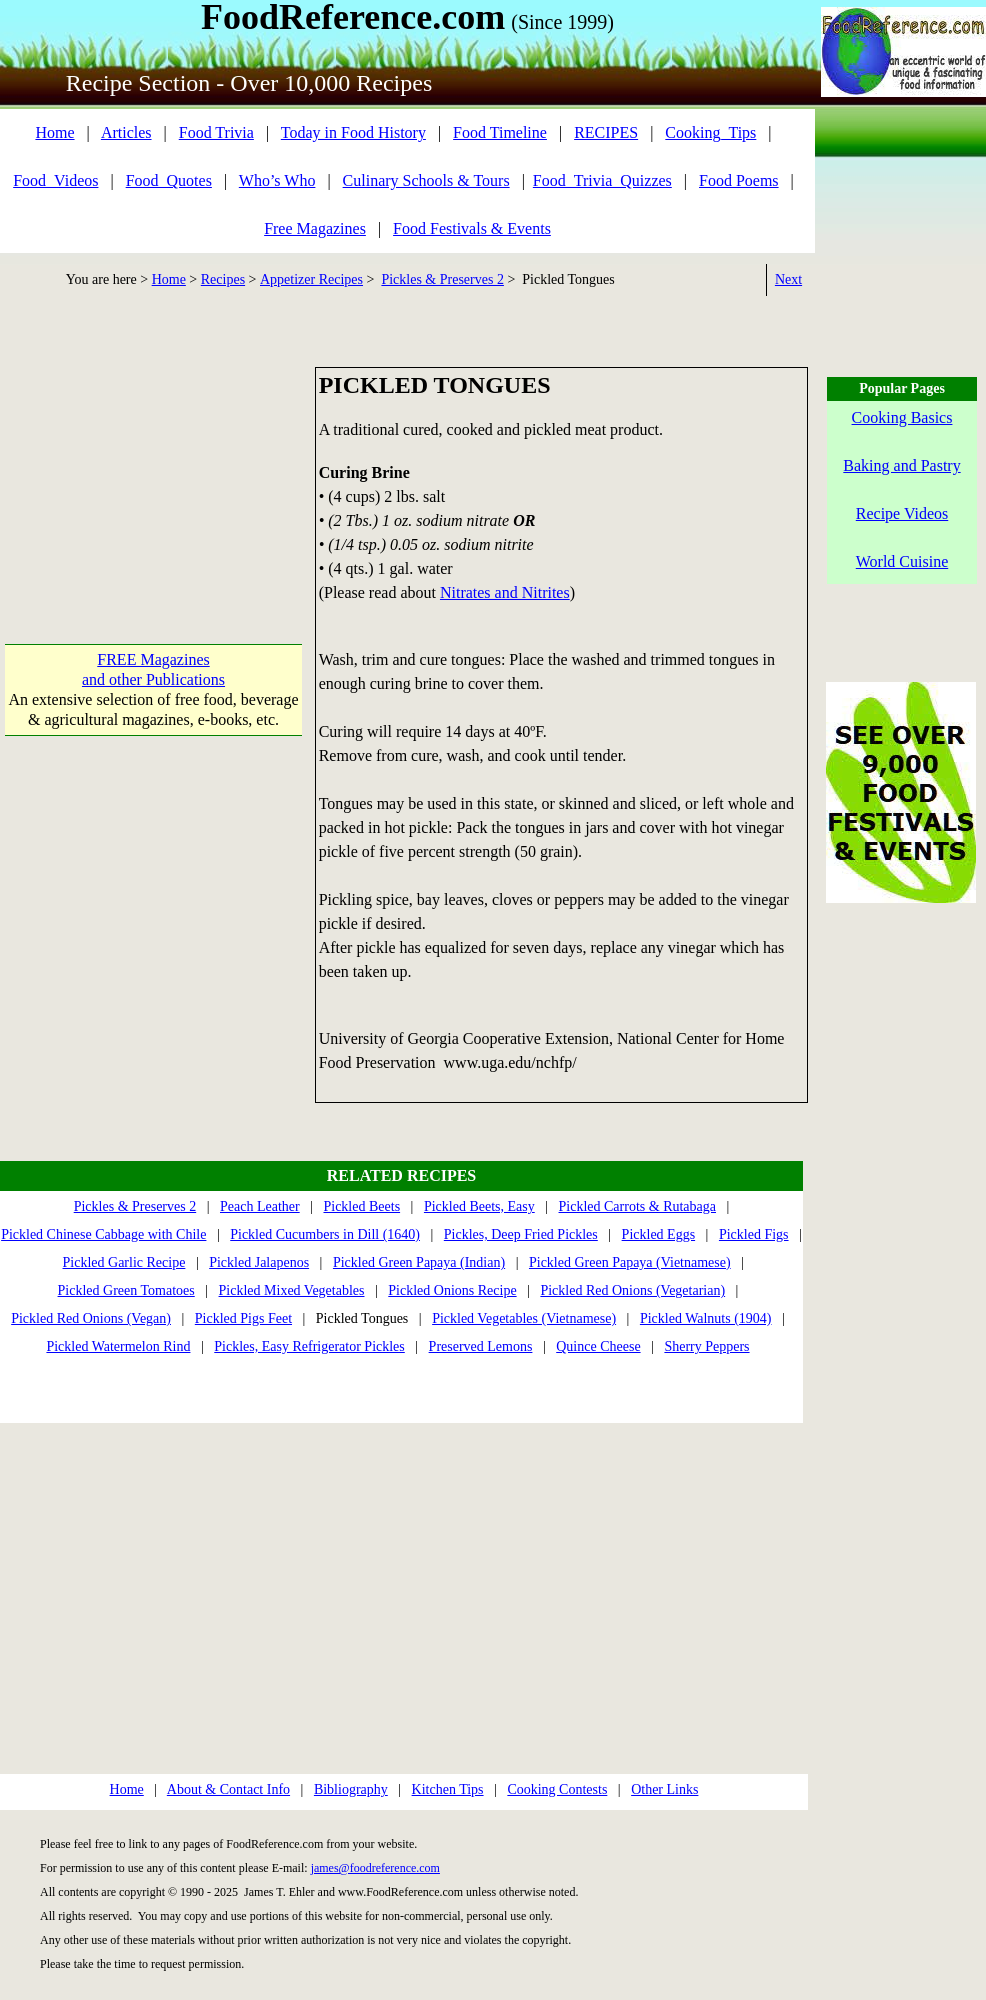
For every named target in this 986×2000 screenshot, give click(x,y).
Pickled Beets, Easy (479, 1206)
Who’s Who (277, 180)
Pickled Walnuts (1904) (706, 1318)
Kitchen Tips (448, 1789)
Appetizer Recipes (311, 279)
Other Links (664, 1789)
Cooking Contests (557, 1789)
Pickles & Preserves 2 (442, 279)
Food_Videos (55, 180)
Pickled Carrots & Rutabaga (637, 1206)
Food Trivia (216, 132)
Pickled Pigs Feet (243, 1318)
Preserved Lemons (481, 1346)
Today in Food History (353, 132)
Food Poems (739, 180)
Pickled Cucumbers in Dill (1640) (325, 1234)
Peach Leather (260, 1206)
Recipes (223, 279)
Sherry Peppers (706, 1346)
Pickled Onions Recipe (452, 1290)
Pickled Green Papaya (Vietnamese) (630, 1262)
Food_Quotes (169, 180)
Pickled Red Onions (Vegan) (91, 1318)
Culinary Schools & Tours (426, 180)
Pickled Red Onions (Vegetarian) (632, 1290)
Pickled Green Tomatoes (126, 1290)
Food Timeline (500, 132)
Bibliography (351, 1789)
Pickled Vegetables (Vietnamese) (524, 1318)
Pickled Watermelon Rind (118, 1346)
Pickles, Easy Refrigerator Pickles (309, 1346)
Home (54, 132)
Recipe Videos (902, 513)
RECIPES (606, 132)
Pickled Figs (754, 1234)
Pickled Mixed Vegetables (292, 1290)
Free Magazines (315, 228)
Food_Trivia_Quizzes (602, 180)
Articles (126, 132)
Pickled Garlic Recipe (124, 1262)
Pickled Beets (361, 1206)
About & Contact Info (228, 1789)
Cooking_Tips (710, 132)
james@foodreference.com (375, 1868)
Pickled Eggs (659, 1234)
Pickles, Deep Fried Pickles (521, 1234)
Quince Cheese (598, 1346)
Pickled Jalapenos (259, 1262)
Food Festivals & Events (472, 228)
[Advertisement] (153, 467)
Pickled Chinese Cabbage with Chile (103, 1234)
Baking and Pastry (901, 465)
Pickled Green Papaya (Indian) (419, 1262)
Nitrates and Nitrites (505, 592)
